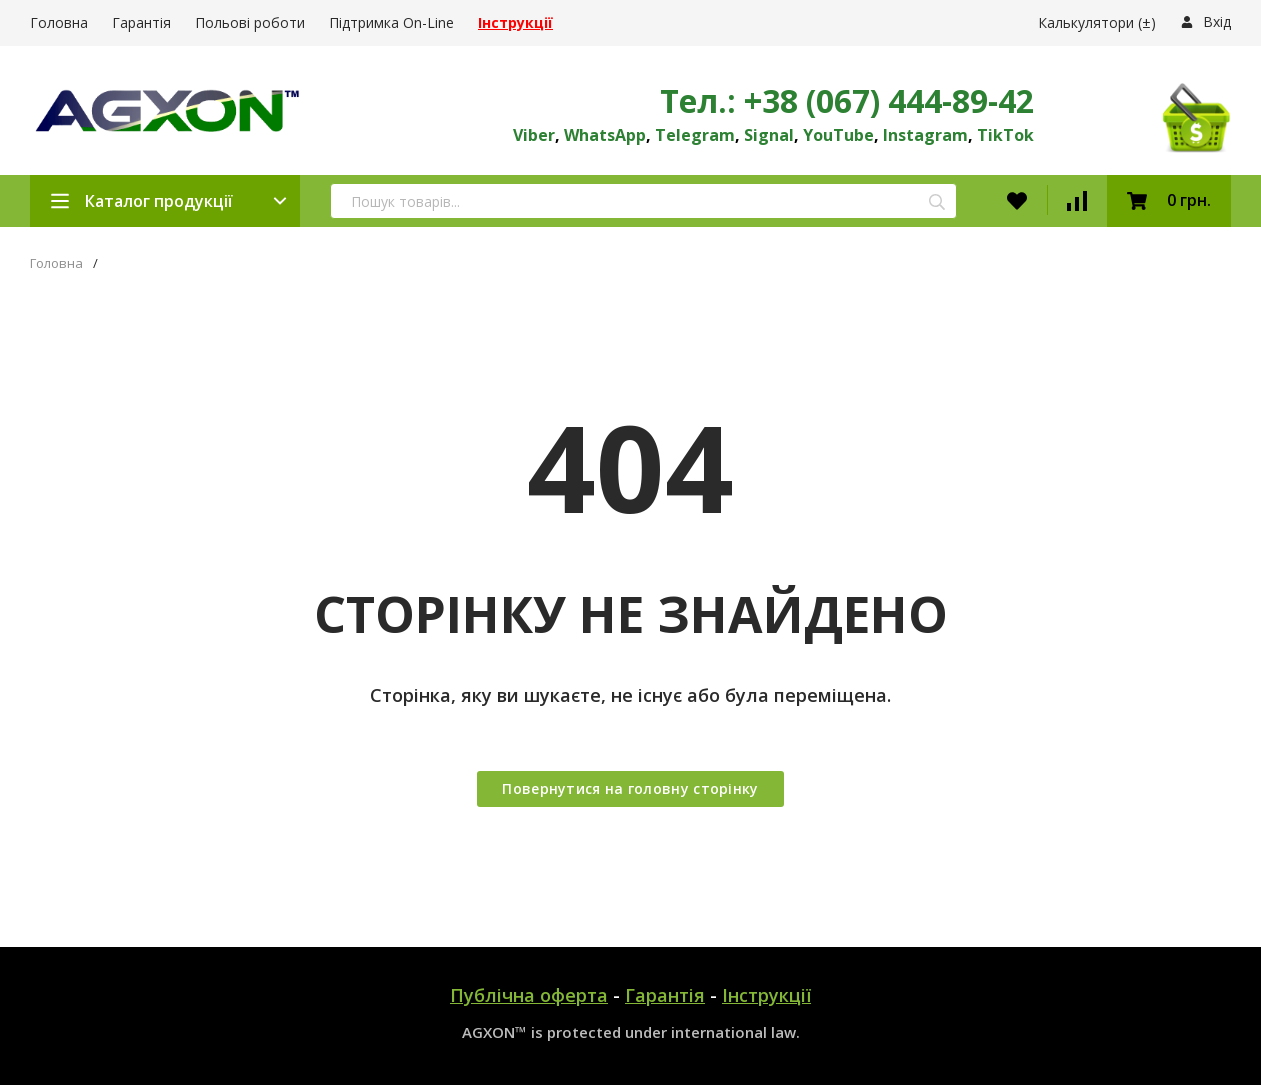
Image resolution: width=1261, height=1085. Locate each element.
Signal (769, 135)
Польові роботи (250, 22)
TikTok (1005, 135)
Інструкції (766, 995)
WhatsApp (605, 135)
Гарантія (141, 22)
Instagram (925, 135)
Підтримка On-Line (391, 22)
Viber (534, 135)
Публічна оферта (529, 995)
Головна (59, 22)
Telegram (695, 135)
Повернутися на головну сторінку (630, 788)
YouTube (838, 135)
